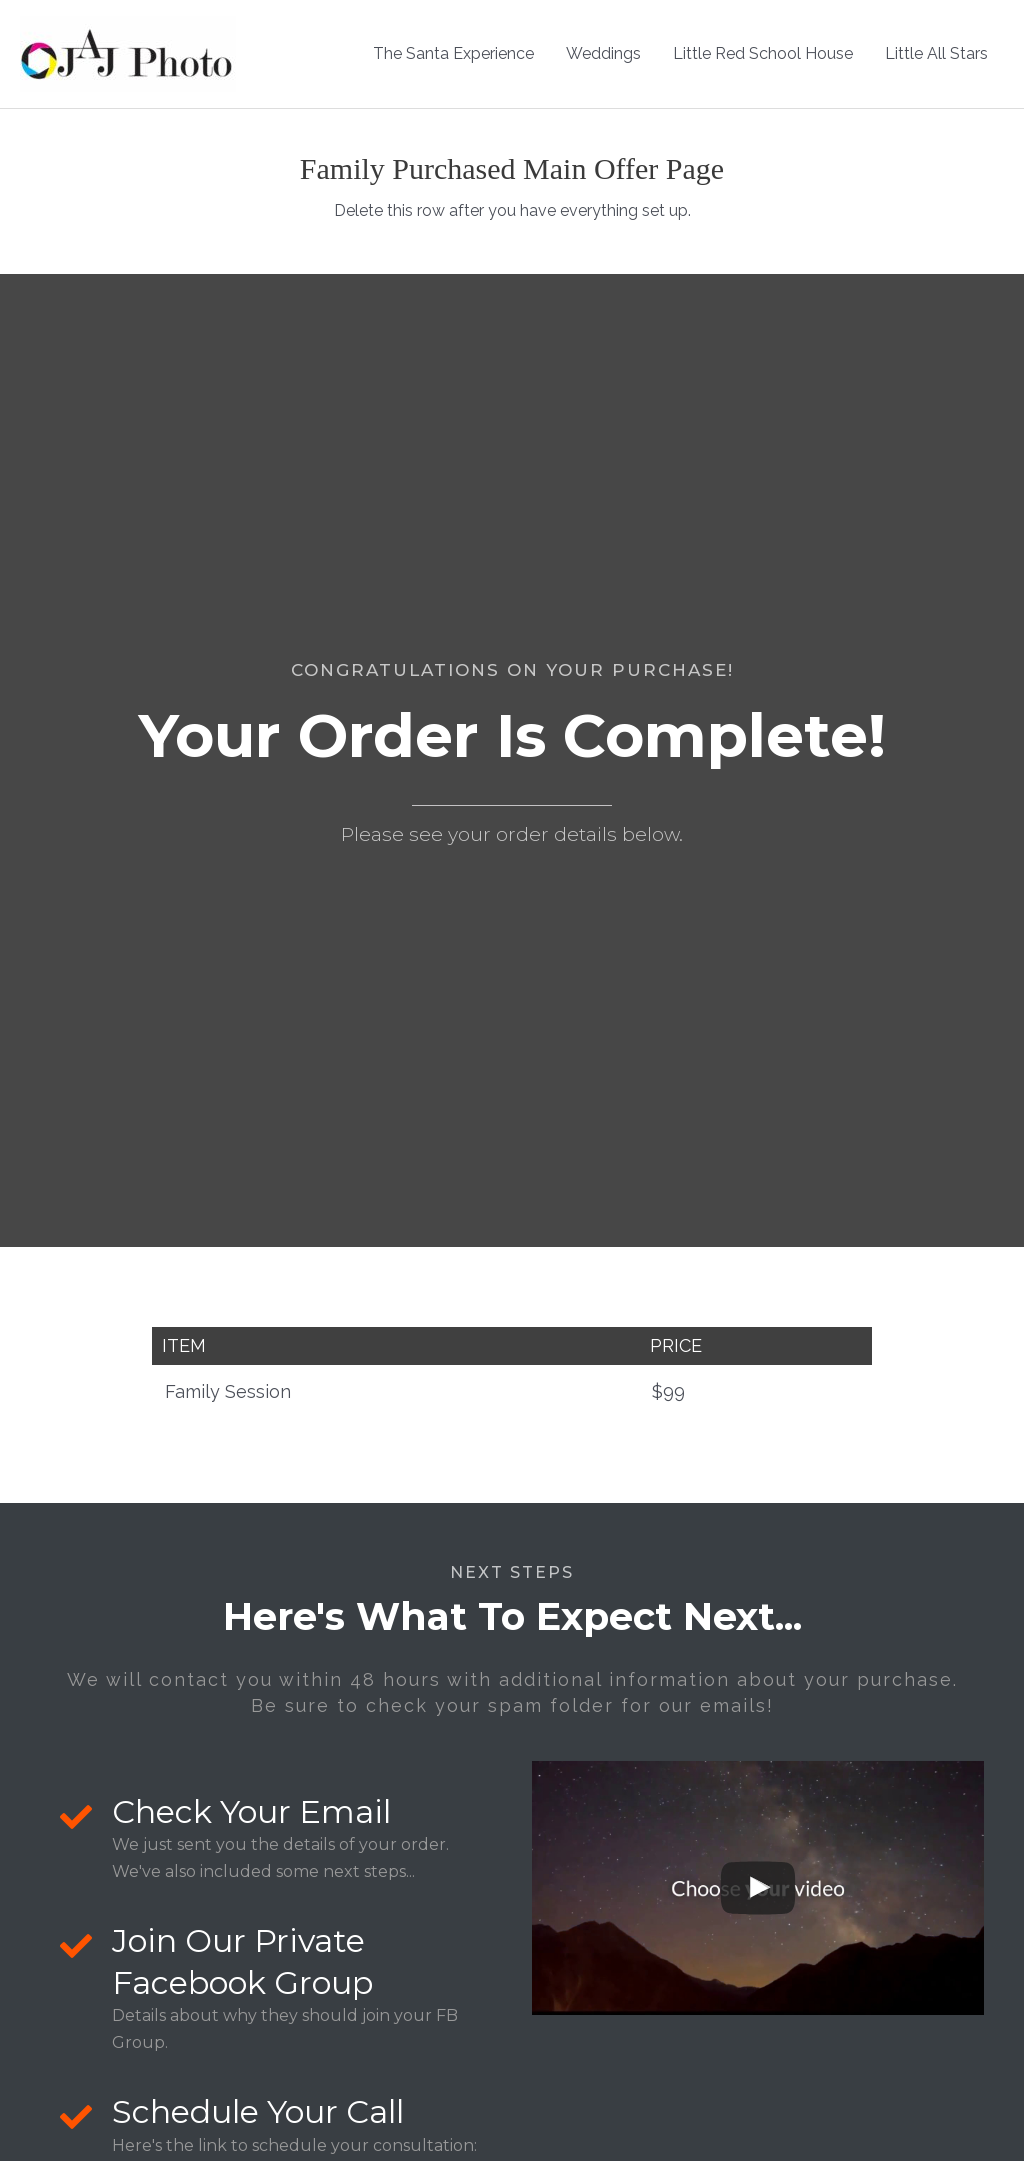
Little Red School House (763, 53)
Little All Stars (936, 53)
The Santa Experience (453, 53)
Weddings (603, 53)
